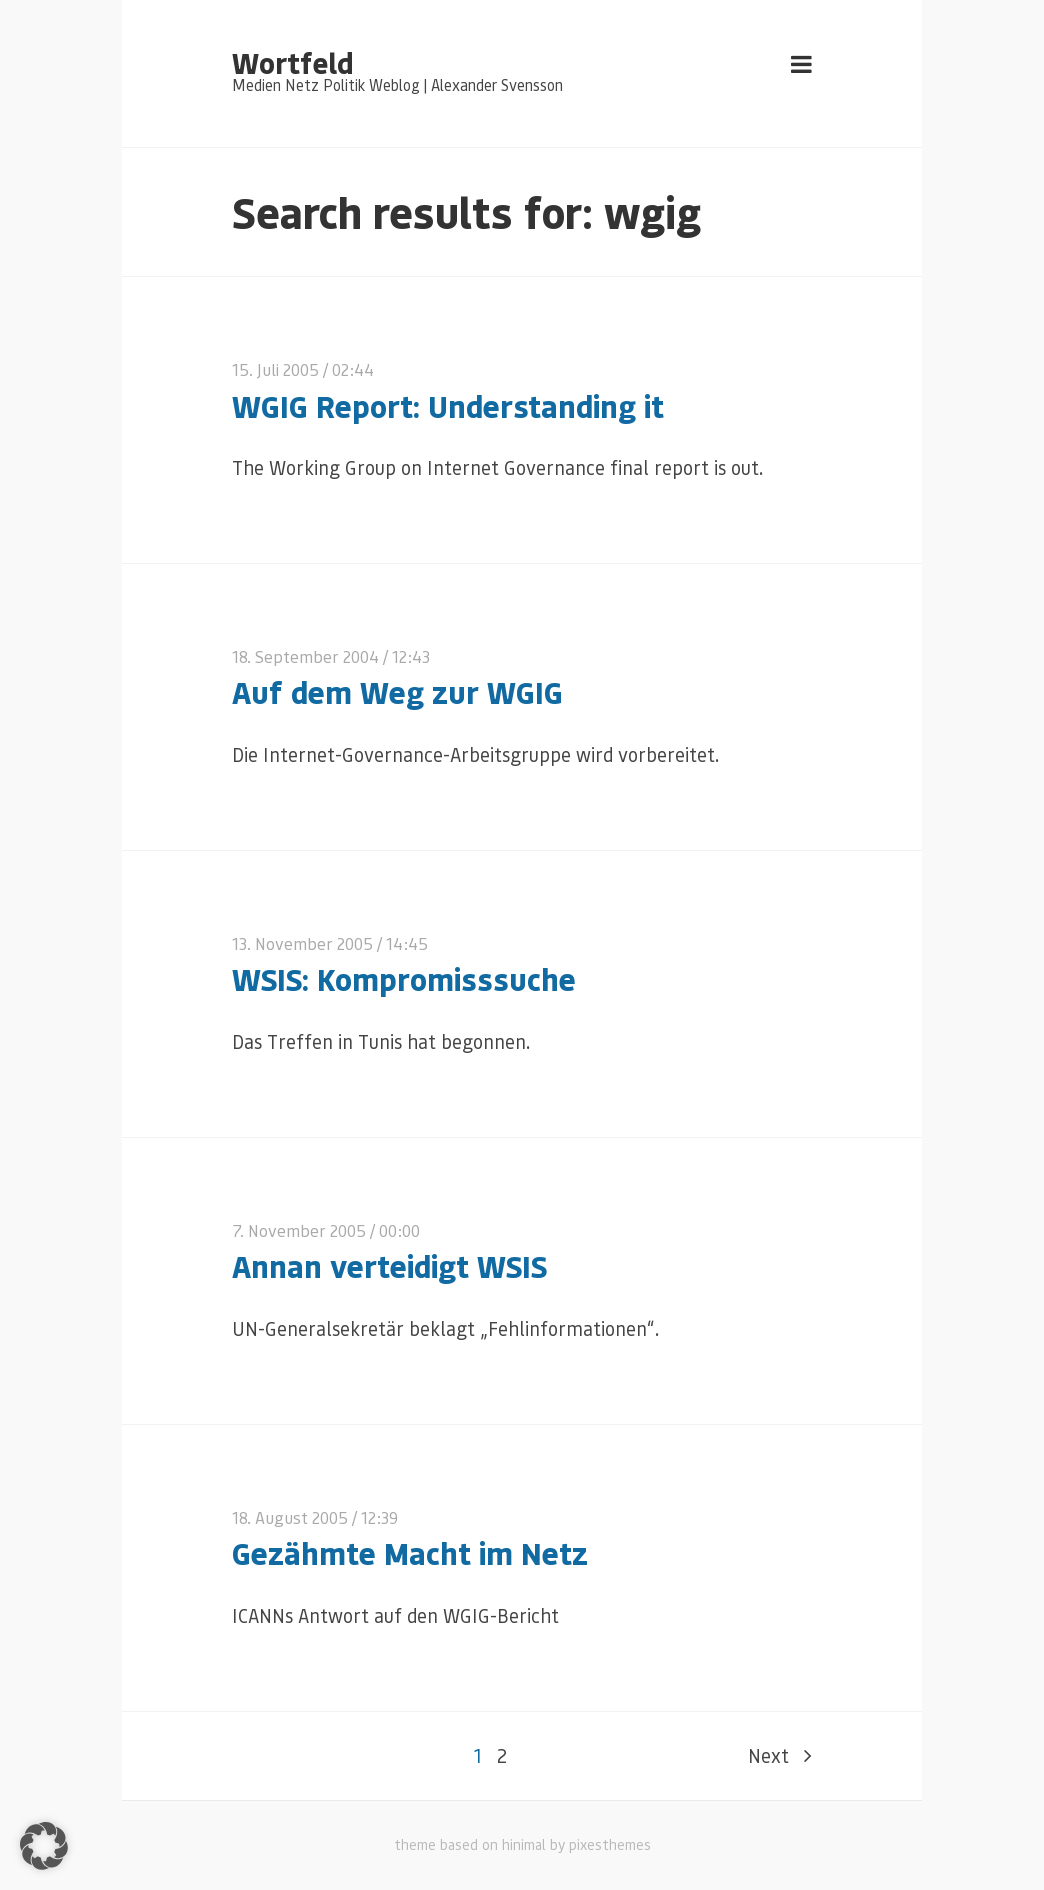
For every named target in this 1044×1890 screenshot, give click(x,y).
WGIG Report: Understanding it (448, 405)
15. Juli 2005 (275, 369)
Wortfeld (292, 62)
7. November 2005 (299, 1230)
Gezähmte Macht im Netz (410, 1552)
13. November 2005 (302, 943)
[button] (44, 1846)
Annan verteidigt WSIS (389, 1265)
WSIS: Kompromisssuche (404, 978)
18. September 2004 (305, 656)
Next (780, 1755)
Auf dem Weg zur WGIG (397, 691)
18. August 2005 (290, 1517)
